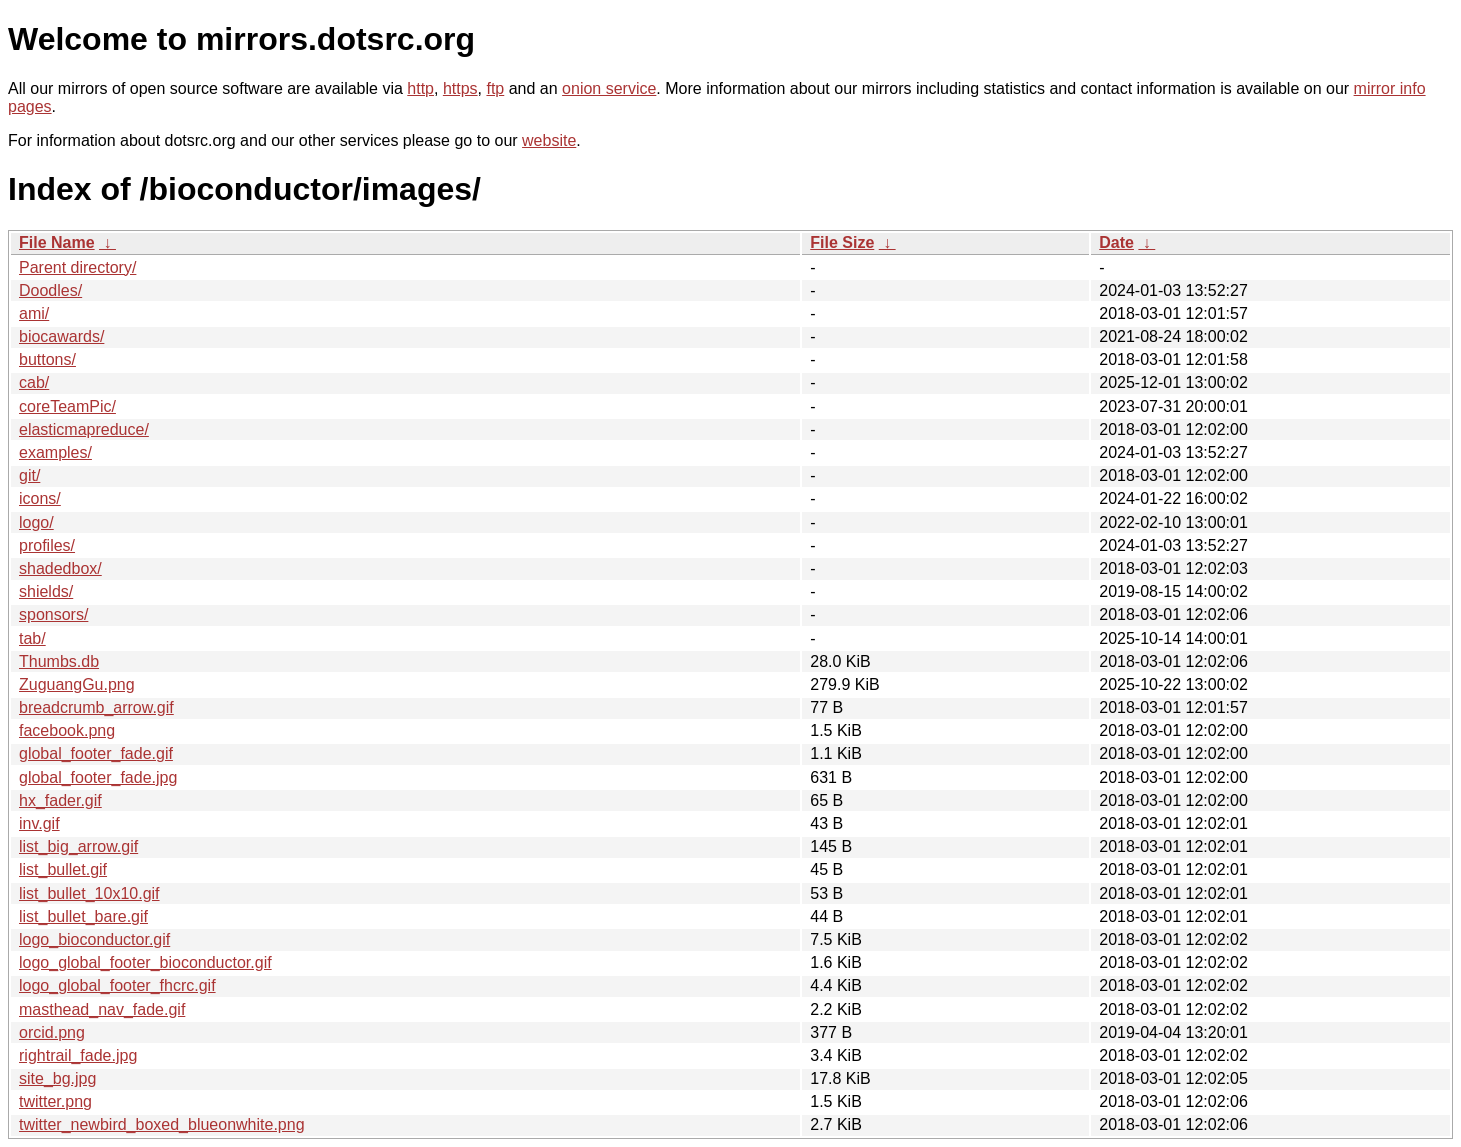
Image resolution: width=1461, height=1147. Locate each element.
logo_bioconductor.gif (94, 939)
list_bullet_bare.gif (83, 916)
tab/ (32, 638)
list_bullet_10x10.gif (89, 893)
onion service (609, 88)
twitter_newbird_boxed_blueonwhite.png (162, 1124)
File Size (842, 242)
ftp (495, 88)
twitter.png (55, 1101)
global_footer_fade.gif (96, 753)
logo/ (36, 522)
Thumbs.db (59, 661)
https (460, 88)
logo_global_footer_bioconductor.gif (145, 962)
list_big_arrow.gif (78, 846)
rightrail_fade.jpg (78, 1055)
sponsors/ (53, 614)
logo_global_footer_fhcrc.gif (117, 985)
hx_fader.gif (60, 800)
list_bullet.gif (63, 869)
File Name (57, 242)
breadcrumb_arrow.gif (96, 707)
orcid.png (52, 1032)
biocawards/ (61, 336)
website (549, 140)
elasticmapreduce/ (84, 429)
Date (1116, 242)
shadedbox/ (60, 568)
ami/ (34, 313)
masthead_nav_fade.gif (102, 1009)
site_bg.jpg (57, 1078)
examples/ (55, 452)
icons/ (40, 498)
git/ (29, 475)
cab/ (34, 382)
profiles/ (47, 545)
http (420, 88)
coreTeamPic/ (67, 406)
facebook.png (67, 730)
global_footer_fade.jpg (98, 777)
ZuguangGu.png (77, 684)
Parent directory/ (77, 267)
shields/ (46, 591)
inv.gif (39, 823)
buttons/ (47, 359)
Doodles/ (50, 290)
